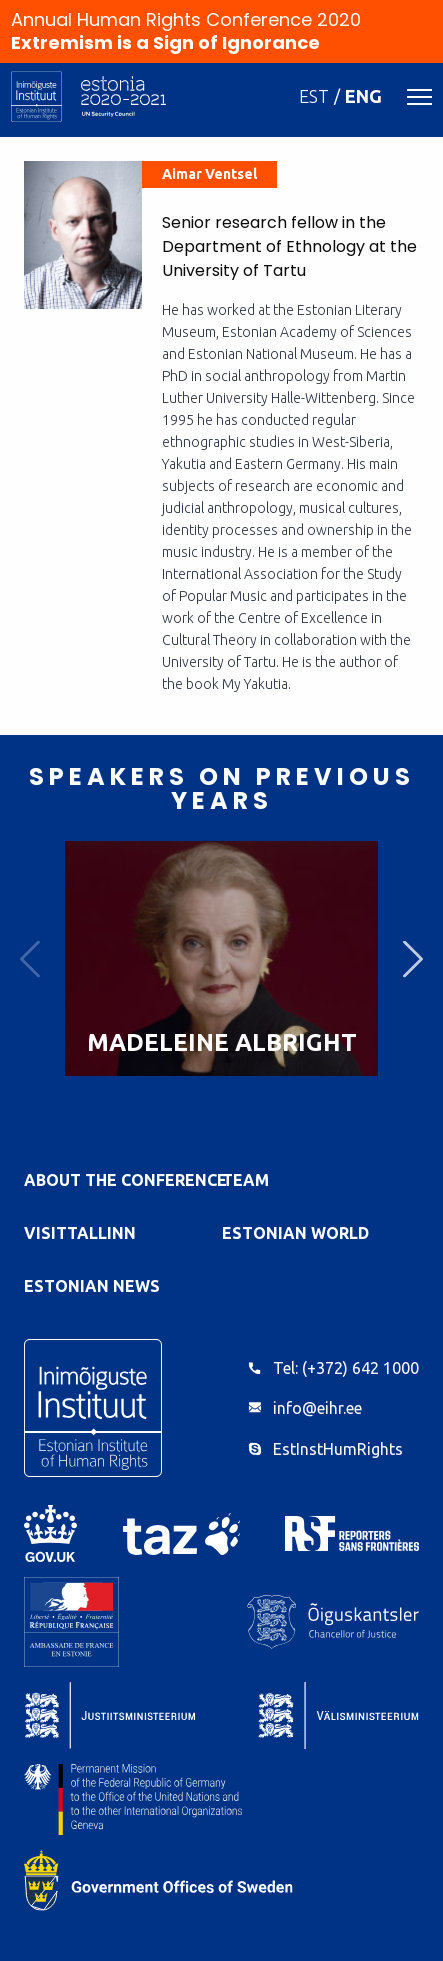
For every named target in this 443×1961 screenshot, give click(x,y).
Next (413, 958)
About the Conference (125, 1180)
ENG (363, 96)
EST (314, 96)
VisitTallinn (80, 1233)
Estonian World (295, 1233)
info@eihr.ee (317, 1408)
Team (245, 1180)
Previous (30, 958)
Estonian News (92, 1286)
